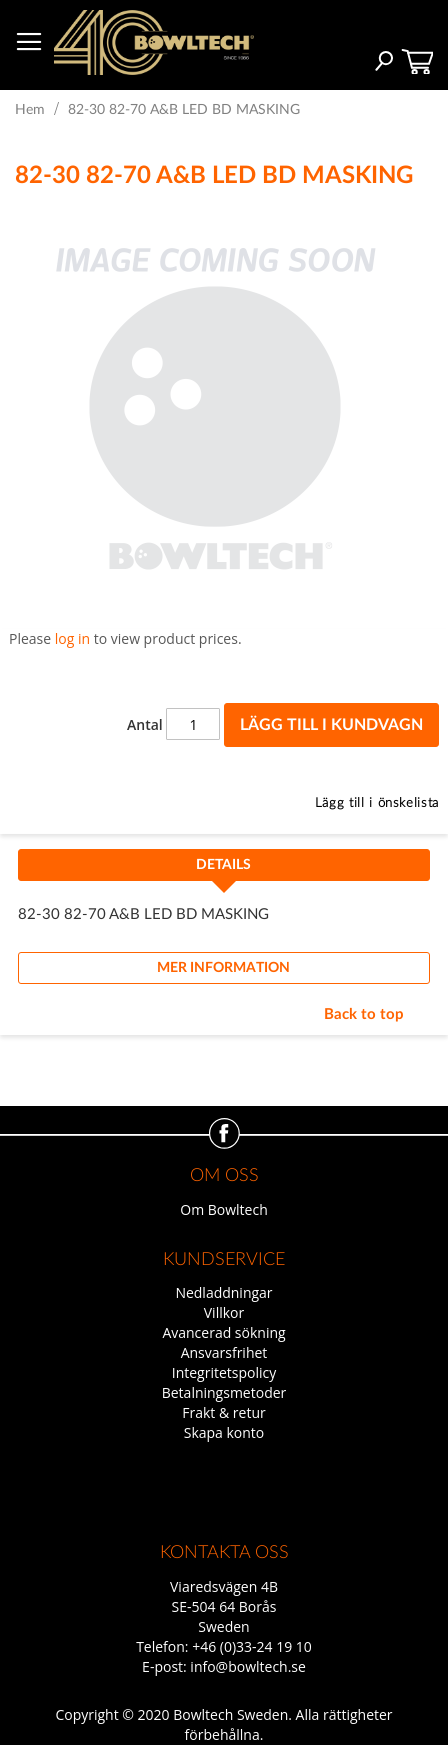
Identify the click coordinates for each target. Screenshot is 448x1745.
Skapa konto (224, 1432)
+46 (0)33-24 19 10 (252, 1646)
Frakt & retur (223, 1412)
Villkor (224, 1312)
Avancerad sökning (223, 1332)
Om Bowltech (223, 1209)
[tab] (224, 871)
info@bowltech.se (248, 1666)
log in (72, 638)
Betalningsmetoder (224, 1392)
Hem (30, 110)
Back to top (364, 1014)
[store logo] (154, 42)
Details (223, 865)
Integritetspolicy (224, 1372)
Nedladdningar (223, 1292)
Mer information (223, 968)
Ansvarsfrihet (224, 1352)
